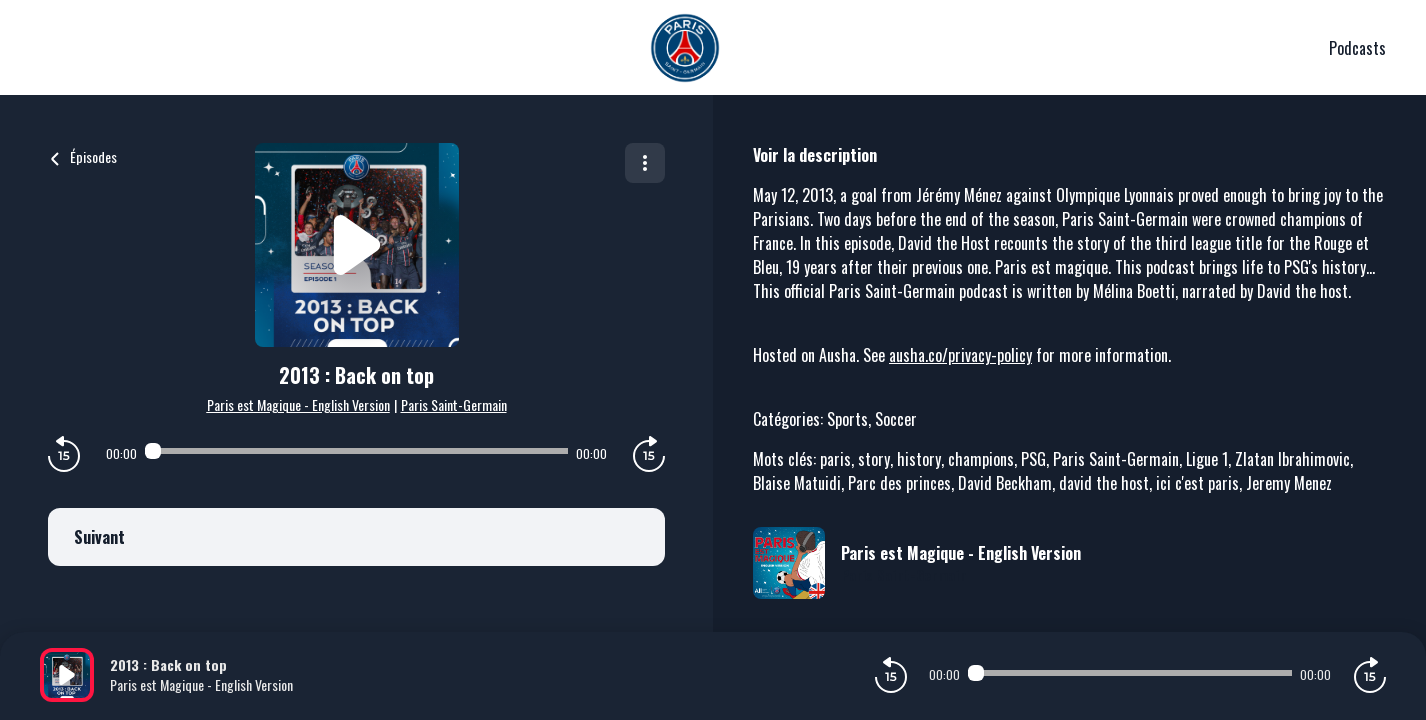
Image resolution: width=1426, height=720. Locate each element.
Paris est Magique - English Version (298, 404)
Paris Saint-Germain (454, 404)
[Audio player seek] (356, 451)
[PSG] (684, 48)
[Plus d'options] (645, 163)
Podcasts (1357, 48)
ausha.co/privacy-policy (960, 355)
